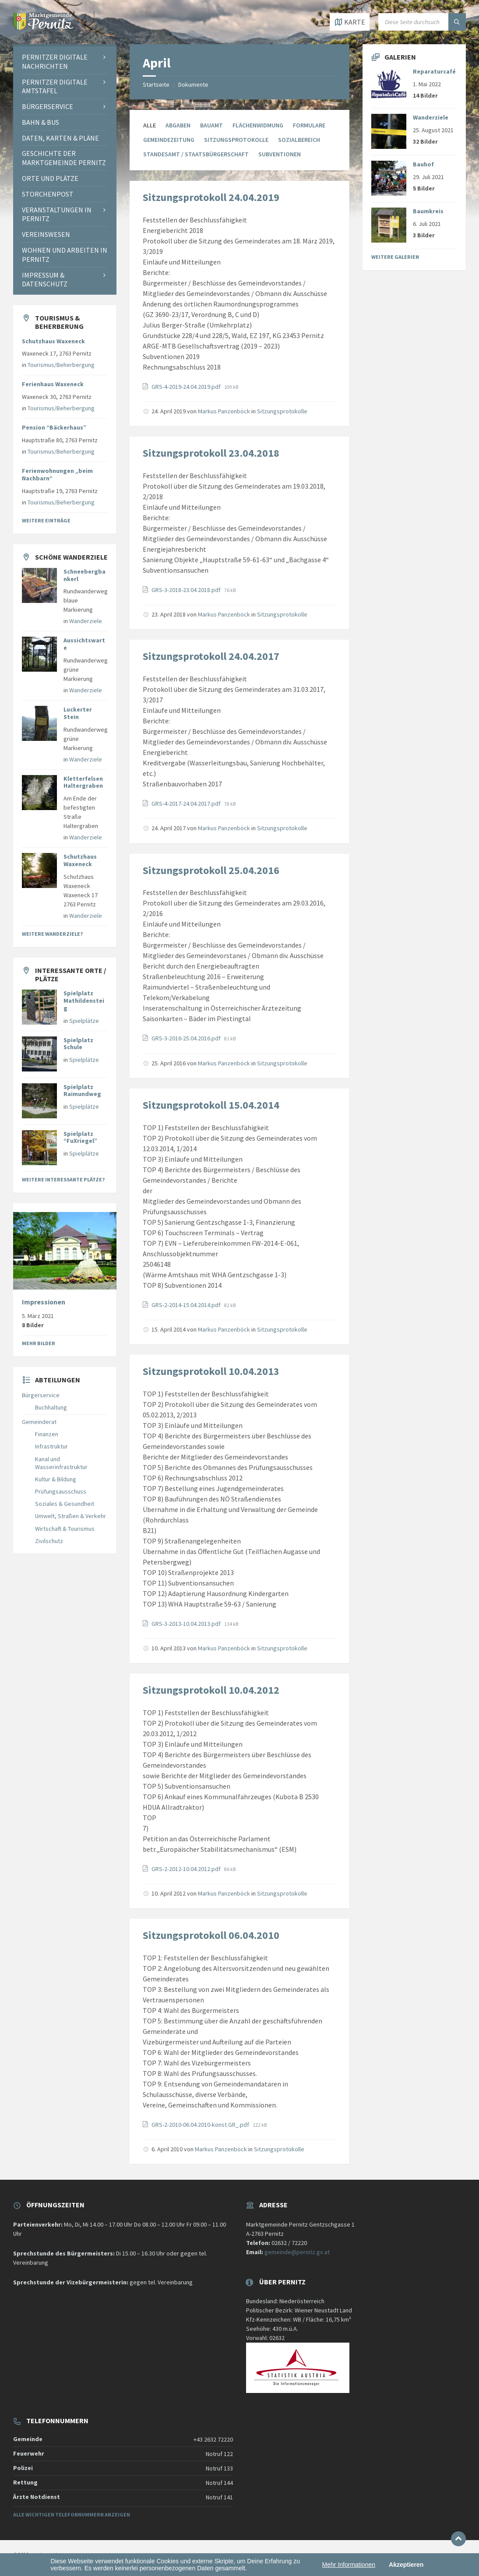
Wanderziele (85, 621)
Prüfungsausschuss (60, 1491)
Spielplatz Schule (78, 1043)
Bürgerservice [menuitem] (47, 106)
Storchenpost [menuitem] (48, 194)
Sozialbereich (299, 140)
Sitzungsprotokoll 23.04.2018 (211, 453)
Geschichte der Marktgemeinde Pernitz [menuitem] (64, 158)
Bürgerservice (41, 1395)
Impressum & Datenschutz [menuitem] (44, 280)
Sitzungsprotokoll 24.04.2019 (211, 197)
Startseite (156, 84)
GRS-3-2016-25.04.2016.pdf (186, 1038)
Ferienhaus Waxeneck (53, 384)
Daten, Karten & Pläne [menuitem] (60, 138)
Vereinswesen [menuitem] (46, 234)
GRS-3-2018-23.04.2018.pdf (186, 590)
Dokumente (193, 84)
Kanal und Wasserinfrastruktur (61, 1463)
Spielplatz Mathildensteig (83, 1000)
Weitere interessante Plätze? (63, 1179)
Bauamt (211, 125)
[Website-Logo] (43, 27)
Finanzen (46, 1434)
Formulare (309, 125)
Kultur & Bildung (55, 1479)
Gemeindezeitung (168, 140)
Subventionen (279, 154)
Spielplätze (84, 1021)
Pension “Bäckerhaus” (54, 427)
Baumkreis (428, 211)
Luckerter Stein (77, 713)
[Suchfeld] (422, 22)
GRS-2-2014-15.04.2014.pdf (186, 1305)
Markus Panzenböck (224, 411)
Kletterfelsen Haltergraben (83, 782)
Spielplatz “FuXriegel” (80, 1137)
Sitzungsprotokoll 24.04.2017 (211, 656)
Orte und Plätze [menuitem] (50, 178)
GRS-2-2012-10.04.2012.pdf (186, 1869)
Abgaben (178, 125)
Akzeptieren (406, 2564)
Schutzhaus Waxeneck (53, 341)
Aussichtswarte (84, 644)
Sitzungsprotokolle (236, 140)
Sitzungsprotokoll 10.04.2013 (211, 1371)
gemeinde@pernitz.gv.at (297, 2252)
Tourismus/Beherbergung (61, 365)
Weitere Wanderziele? (52, 933)
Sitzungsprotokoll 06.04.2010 (211, 1935)
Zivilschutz (49, 1541)
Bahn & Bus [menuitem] (40, 122)
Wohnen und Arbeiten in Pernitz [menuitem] (64, 255)
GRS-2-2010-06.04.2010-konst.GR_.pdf (200, 2124)
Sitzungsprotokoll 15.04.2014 (211, 1105)
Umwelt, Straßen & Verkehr (70, 1516)
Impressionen (43, 1302)
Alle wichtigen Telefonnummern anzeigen (71, 2514)
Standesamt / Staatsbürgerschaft (196, 154)
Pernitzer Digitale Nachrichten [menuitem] (55, 61)
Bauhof (423, 164)
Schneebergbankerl (84, 575)
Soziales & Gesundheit (64, 1504)
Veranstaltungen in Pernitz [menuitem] (57, 214)
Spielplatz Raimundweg (82, 1090)
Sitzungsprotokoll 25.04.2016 (211, 870)
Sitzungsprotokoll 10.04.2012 (211, 1690)
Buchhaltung (51, 1407)
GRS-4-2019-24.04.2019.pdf (186, 387)
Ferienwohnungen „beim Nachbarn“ (57, 474)
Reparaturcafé (434, 71)
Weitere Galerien (395, 257)
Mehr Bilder (38, 1343)
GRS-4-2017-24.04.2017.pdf (186, 803)
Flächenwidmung (257, 125)
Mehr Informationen (348, 2564)
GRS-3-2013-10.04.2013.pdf (186, 1624)
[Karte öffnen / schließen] (350, 22)
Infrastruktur (51, 1446)
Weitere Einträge (46, 520)
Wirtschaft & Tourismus (65, 1529)
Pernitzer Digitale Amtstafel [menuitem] (55, 86)
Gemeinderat (39, 1422)
